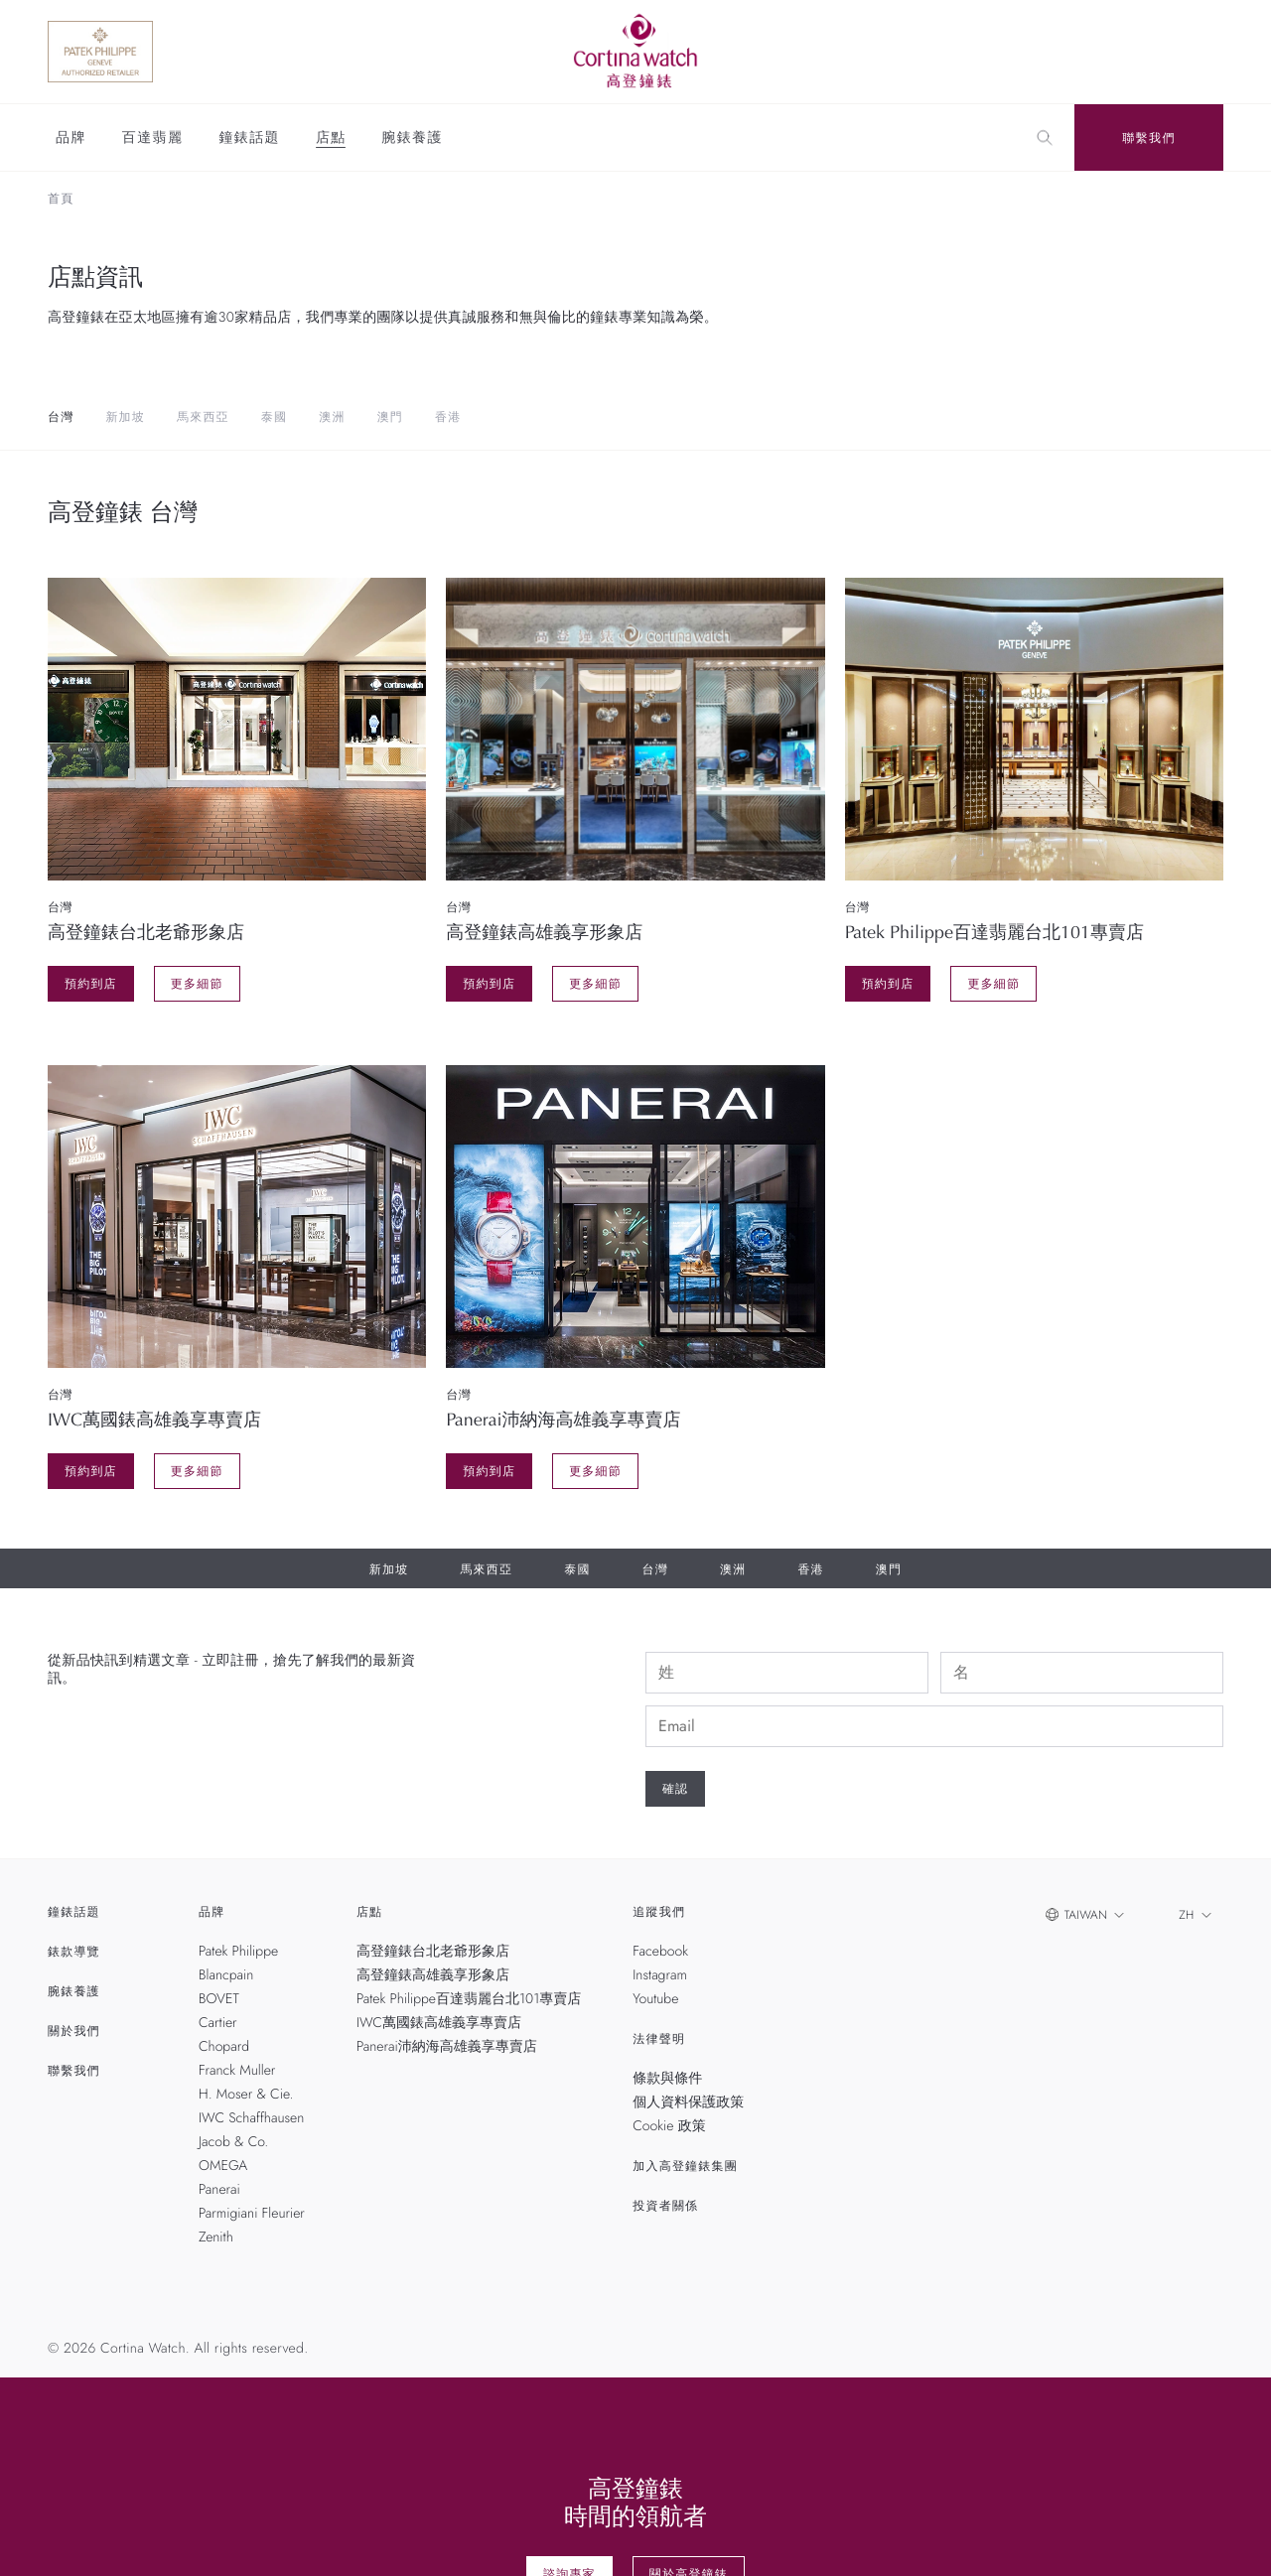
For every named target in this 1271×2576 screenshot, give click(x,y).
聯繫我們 (1149, 138)
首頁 (60, 198)
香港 (448, 417)
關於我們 (74, 2031)
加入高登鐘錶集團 (685, 2166)
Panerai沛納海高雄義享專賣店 (446, 2047)
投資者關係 (665, 2206)
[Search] (1045, 138)
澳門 (390, 417)
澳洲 (332, 417)
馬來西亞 (203, 417)
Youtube (655, 1999)
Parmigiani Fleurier (252, 2214)
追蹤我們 (659, 1912)
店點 (331, 139)
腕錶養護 (412, 139)
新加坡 (125, 417)
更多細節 (197, 984)
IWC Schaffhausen (251, 2118)
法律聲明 (659, 2039)
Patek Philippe (238, 1952)
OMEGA (223, 2166)
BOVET (219, 1999)
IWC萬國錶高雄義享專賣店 (438, 2023)
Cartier (218, 2023)
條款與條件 (667, 2079)
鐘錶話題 (249, 139)
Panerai (219, 2190)
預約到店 (91, 984)
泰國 (274, 417)
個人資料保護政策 (688, 2102)
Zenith (216, 2237)
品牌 (71, 139)
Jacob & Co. (233, 2142)
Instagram (660, 1975)
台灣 (60, 417)
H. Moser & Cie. (246, 2094)
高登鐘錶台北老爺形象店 (432, 1952)
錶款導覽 (74, 1952)
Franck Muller (237, 2071)
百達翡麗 (153, 139)
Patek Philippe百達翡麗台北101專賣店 (468, 1999)
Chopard (224, 2047)
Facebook (660, 1952)
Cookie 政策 (669, 2126)
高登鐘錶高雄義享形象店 (432, 1975)
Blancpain (226, 1975)
